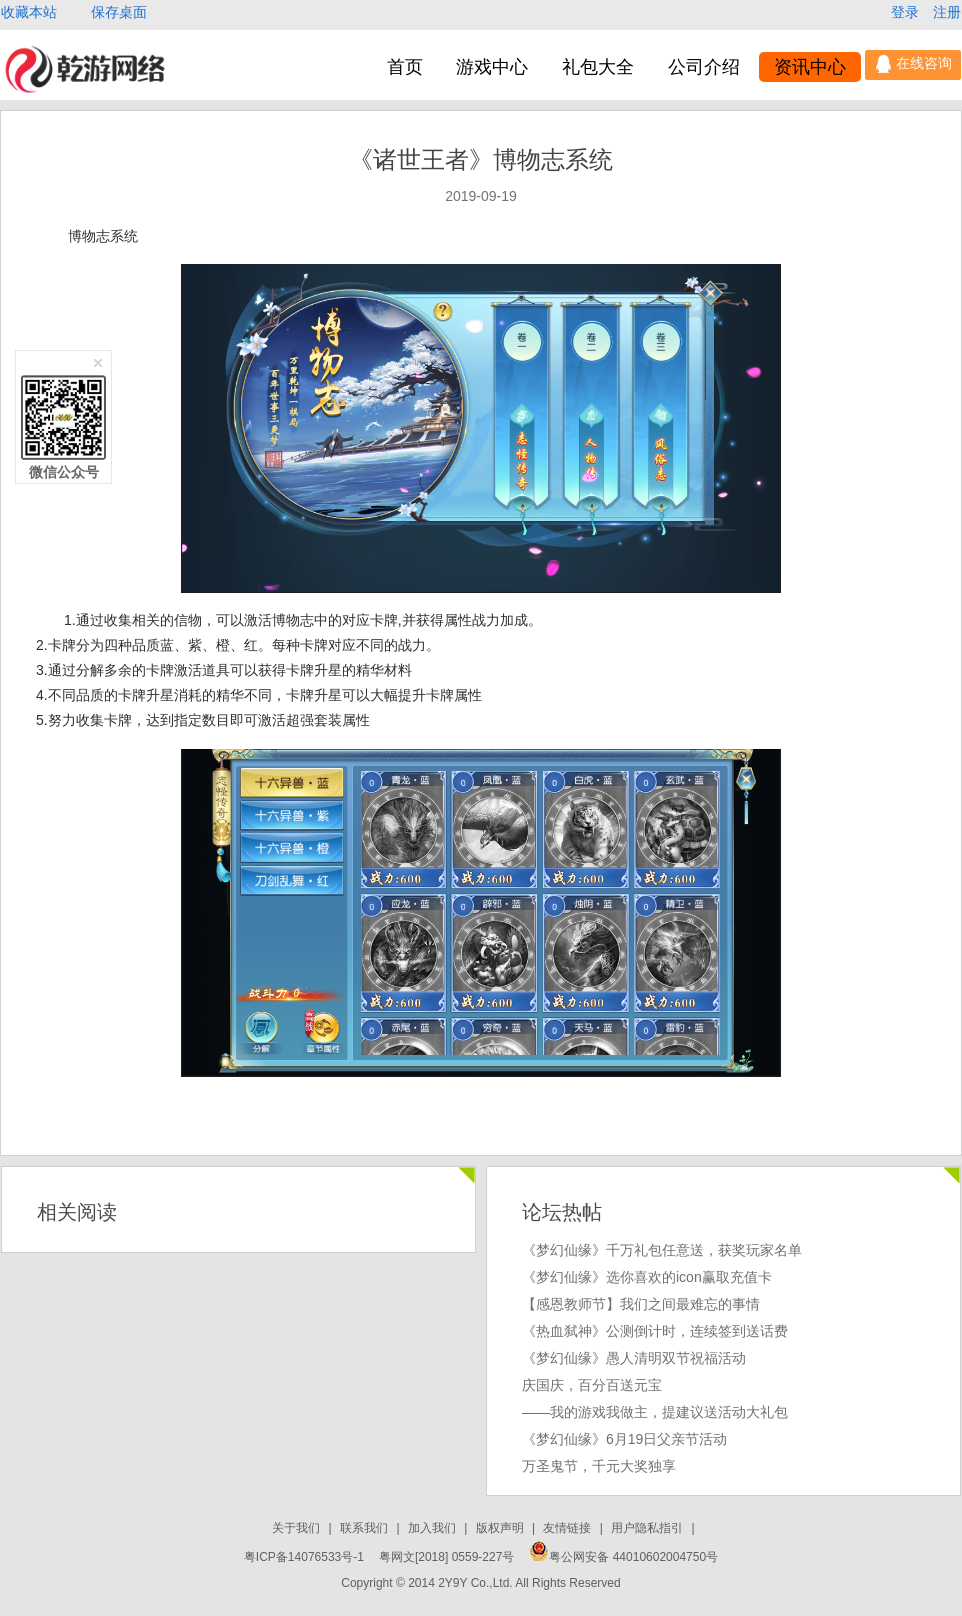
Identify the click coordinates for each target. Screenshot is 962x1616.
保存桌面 (119, 12)
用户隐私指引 (648, 1528)
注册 (947, 12)
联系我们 (365, 1528)
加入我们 (433, 1528)
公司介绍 (704, 67)
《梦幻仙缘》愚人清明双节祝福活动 (634, 1358)
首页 (405, 67)
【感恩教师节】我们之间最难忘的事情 (641, 1304)
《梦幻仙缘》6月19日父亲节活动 (624, 1439)
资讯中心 (810, 67)
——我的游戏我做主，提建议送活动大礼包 (655, 1412)
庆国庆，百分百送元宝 (592, 1385)
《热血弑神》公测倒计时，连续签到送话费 (655, 1331)
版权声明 (501, 1528)
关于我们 (297, 1528)
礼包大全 (598, 67)
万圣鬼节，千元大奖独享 (599, 1466)
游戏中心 (492, 67)
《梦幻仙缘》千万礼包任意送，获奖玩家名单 (662, 1250)
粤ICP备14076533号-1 (304, 1557)
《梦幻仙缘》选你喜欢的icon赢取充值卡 (647, 1277)
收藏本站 (31, 12)
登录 (907, 12)
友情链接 (568, 1528)
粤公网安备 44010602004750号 (623, 1557)
